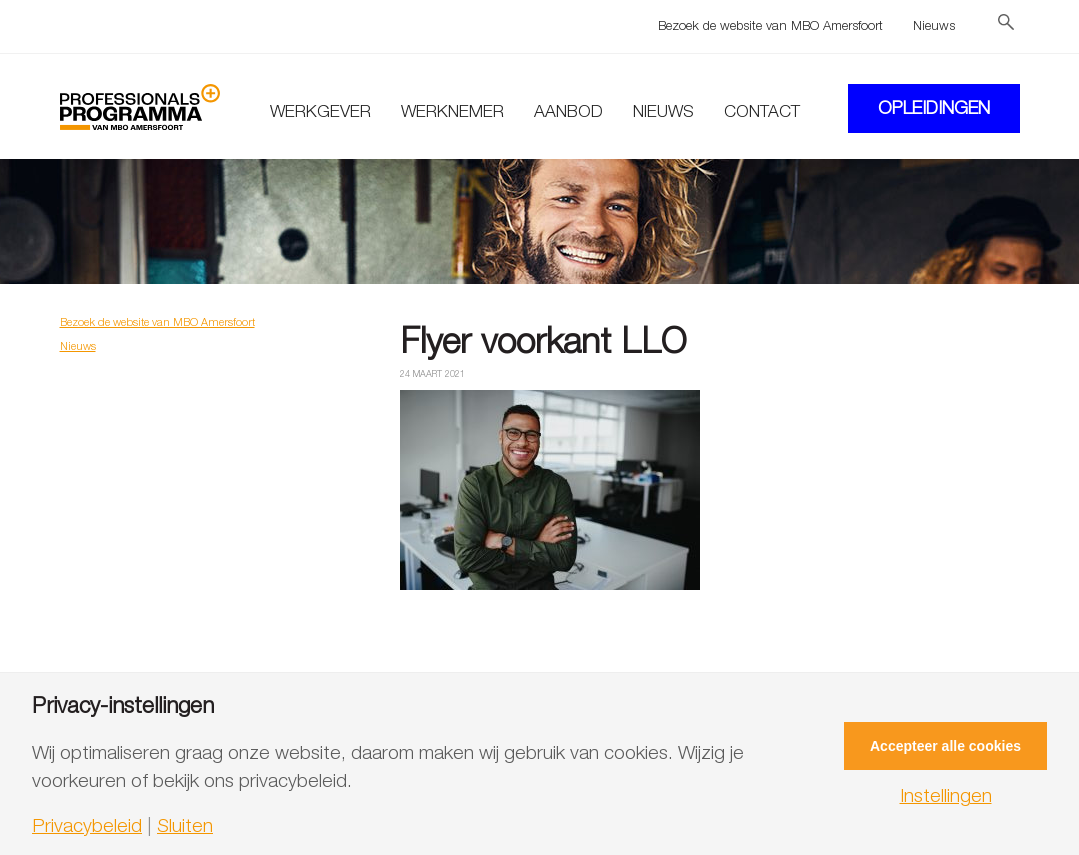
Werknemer (452, 111)
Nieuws (934, 25)
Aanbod (568, 111)
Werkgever (320, 111)
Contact (762, 111)
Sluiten (185, 825)
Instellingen (946, 795)
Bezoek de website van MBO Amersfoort (770, 25)
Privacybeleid (87, 825)
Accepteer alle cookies (945, 746)
